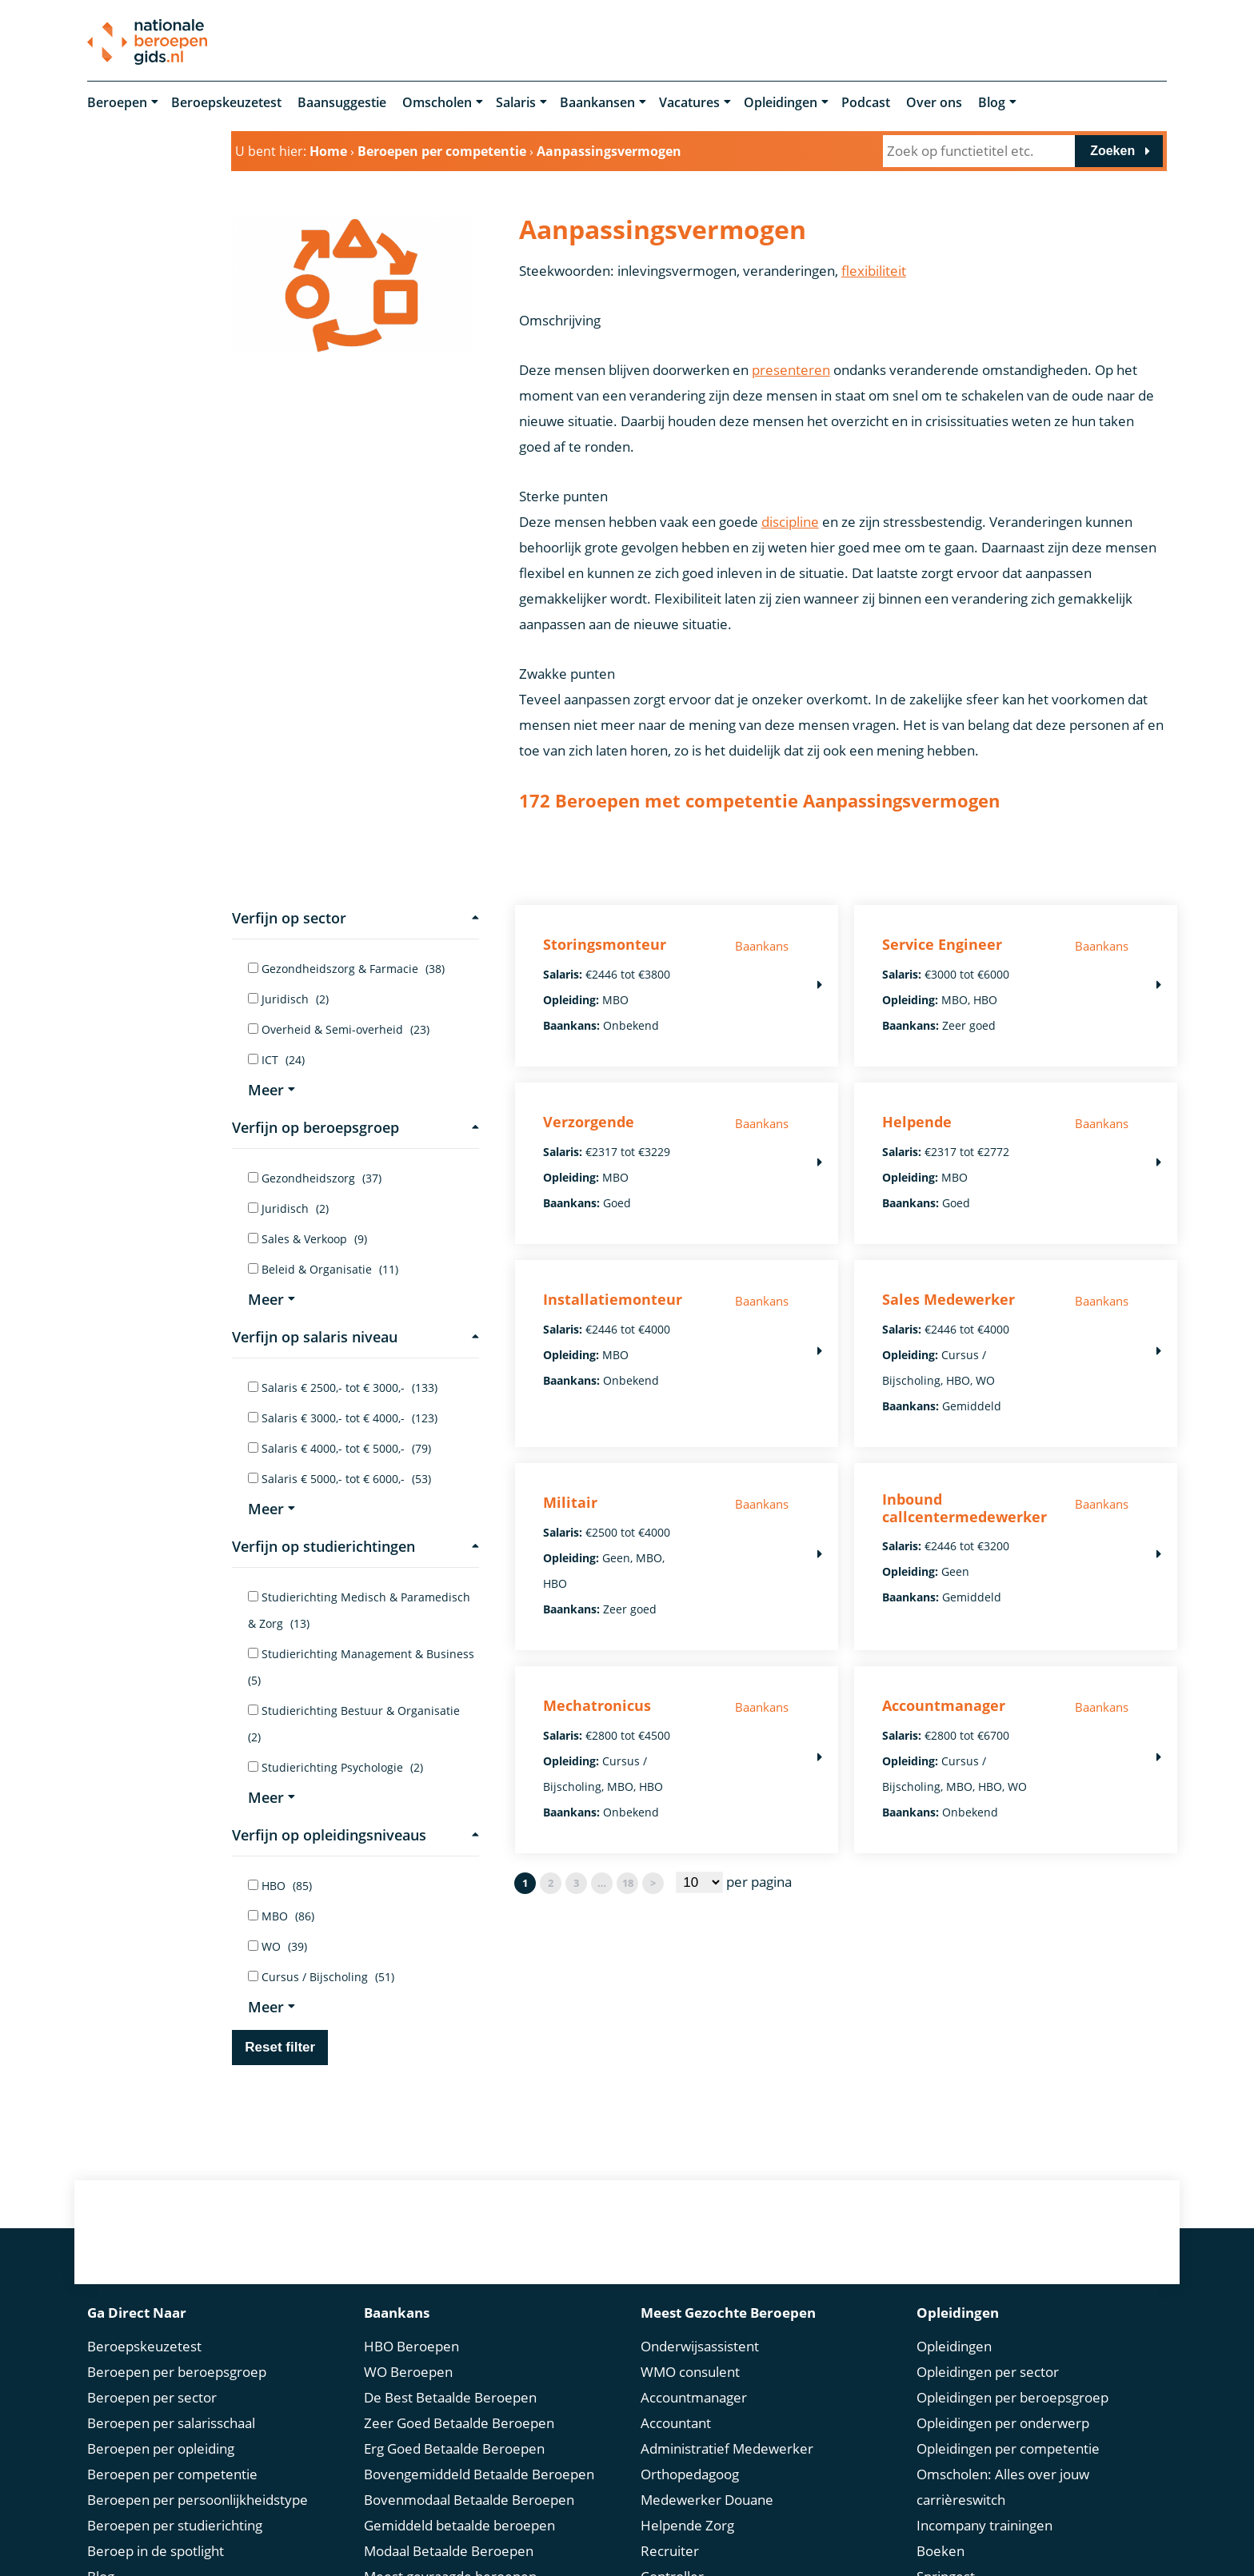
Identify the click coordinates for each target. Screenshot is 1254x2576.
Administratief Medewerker (727, 2448)
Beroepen (117, 102)
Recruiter (670, 2551)
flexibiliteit (873, 270)
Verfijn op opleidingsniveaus (355, 1834)
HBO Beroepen (411, 2346)
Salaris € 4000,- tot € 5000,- (339, 1448)
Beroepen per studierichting (174, 2525)
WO (277, 1946)
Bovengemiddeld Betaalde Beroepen (479, 2474)
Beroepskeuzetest (226, 102)
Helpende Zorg (687, 2525)
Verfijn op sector (355, 917)
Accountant (676, 2423)
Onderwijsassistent (700, 2346)
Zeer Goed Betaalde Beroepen (459, 2423)
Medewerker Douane (707, 2499)
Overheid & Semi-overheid (338, 1029)
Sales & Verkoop (307, 1238)
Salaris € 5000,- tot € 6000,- (339, 1478)
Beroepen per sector (152, 2397)
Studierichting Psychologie (335, 1767)
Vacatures (689, 102)
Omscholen (437, 102)
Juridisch (288, 999)
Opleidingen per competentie (1008, 2448)
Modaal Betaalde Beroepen (448, 2551)
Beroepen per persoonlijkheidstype (197, 2499)
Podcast (865, 102)
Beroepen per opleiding (160, 2448)
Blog (991, 102)
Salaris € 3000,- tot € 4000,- (342, 1418)
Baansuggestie (342, 102)
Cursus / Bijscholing (321, 1976)
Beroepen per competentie (172, 2474)
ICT (276, 1059)
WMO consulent (690, 2372)
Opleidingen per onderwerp (1003, 2423)
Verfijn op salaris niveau (355, 1336)
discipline (790, 521)
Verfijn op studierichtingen (355, 1546)
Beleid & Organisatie (323, 1269)
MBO (281, 1916)
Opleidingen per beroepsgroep (1012, 2397)
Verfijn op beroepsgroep (355, 1127)
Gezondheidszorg (314, 1178)
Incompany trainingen (984, 2525)
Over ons (934, 102)
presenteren (791, 370)
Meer (271, 1089)
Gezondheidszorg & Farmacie (346, 968)
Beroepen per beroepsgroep (176, 2372)
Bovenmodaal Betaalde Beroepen (469, 2499)
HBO (280, 1885)
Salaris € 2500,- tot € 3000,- (342, 1387)
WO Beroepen (408, 2372)
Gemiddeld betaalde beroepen (459, 2525)
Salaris (516, 102)
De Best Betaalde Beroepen (450, 2397)
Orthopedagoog (690, 2474)
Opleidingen (780, 102)
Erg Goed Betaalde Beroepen (454, 2448)
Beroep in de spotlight (155, 2551)
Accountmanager (694, 2397)
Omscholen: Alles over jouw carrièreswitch (1003, 2487)
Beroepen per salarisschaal (171, 2423)
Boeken (940, 2551)
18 (627, 1883)
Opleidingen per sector (988, 2372)
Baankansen (597, 102)
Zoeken (1112, 151)
